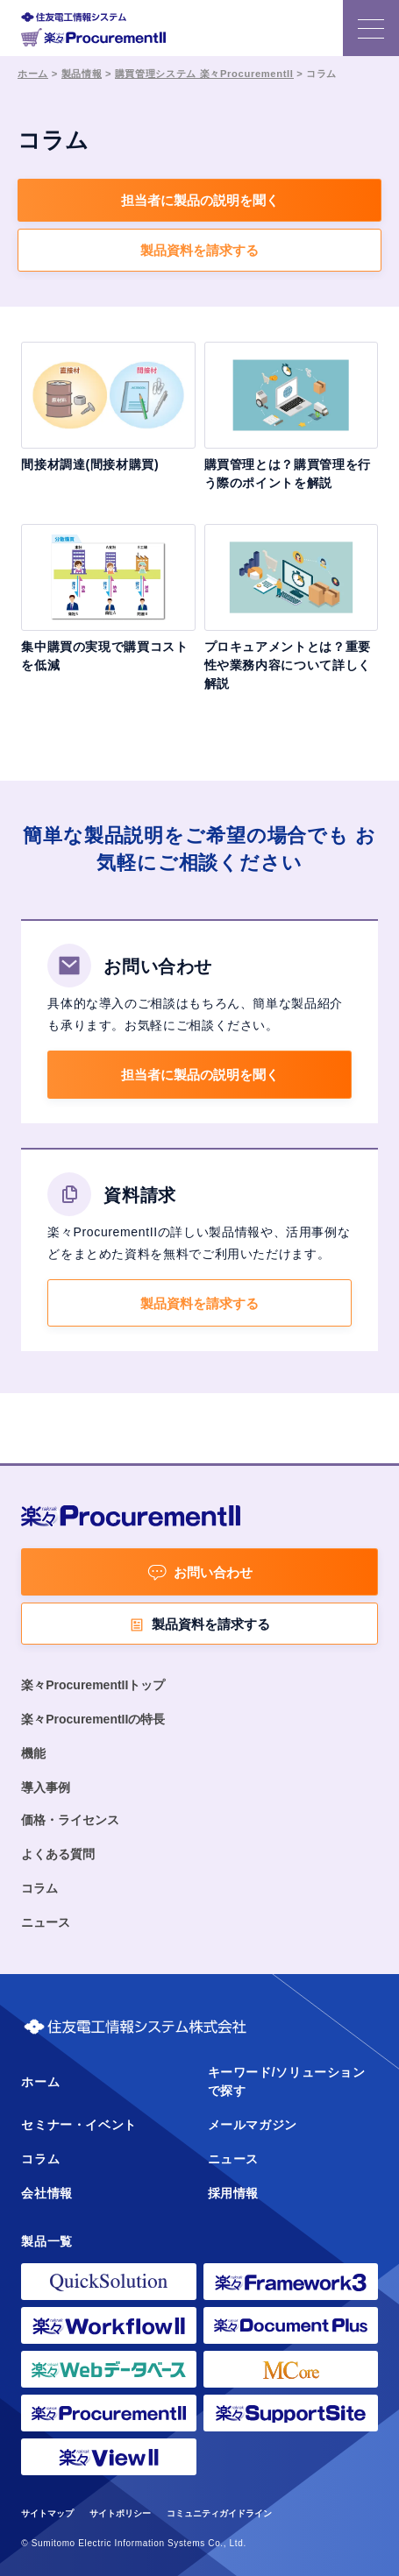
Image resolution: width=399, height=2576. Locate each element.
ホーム (33, 73)
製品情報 (82, 73)
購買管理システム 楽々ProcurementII (204, 73)
